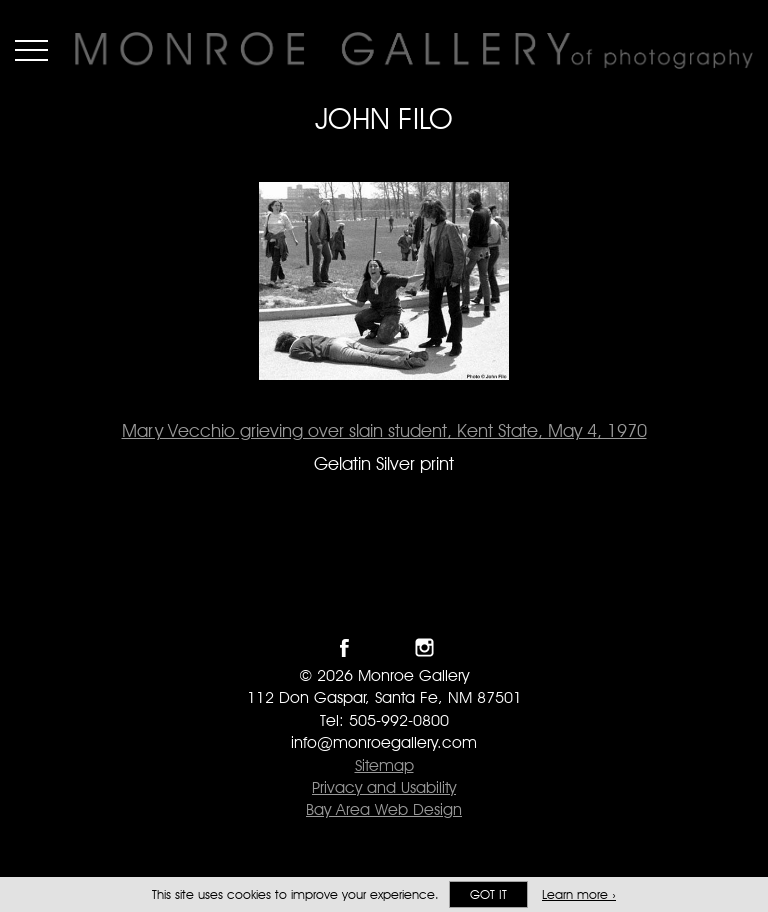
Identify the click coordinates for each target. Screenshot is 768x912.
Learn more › (579, 894)
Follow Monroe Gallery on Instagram (424, 647)
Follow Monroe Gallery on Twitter (384, 647)
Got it (488, 894)
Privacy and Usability (384, 787)
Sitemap (384, 765)
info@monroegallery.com (384, 742)
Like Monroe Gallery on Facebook (344, 647)
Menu (31, 50)
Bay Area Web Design (384, 809)
